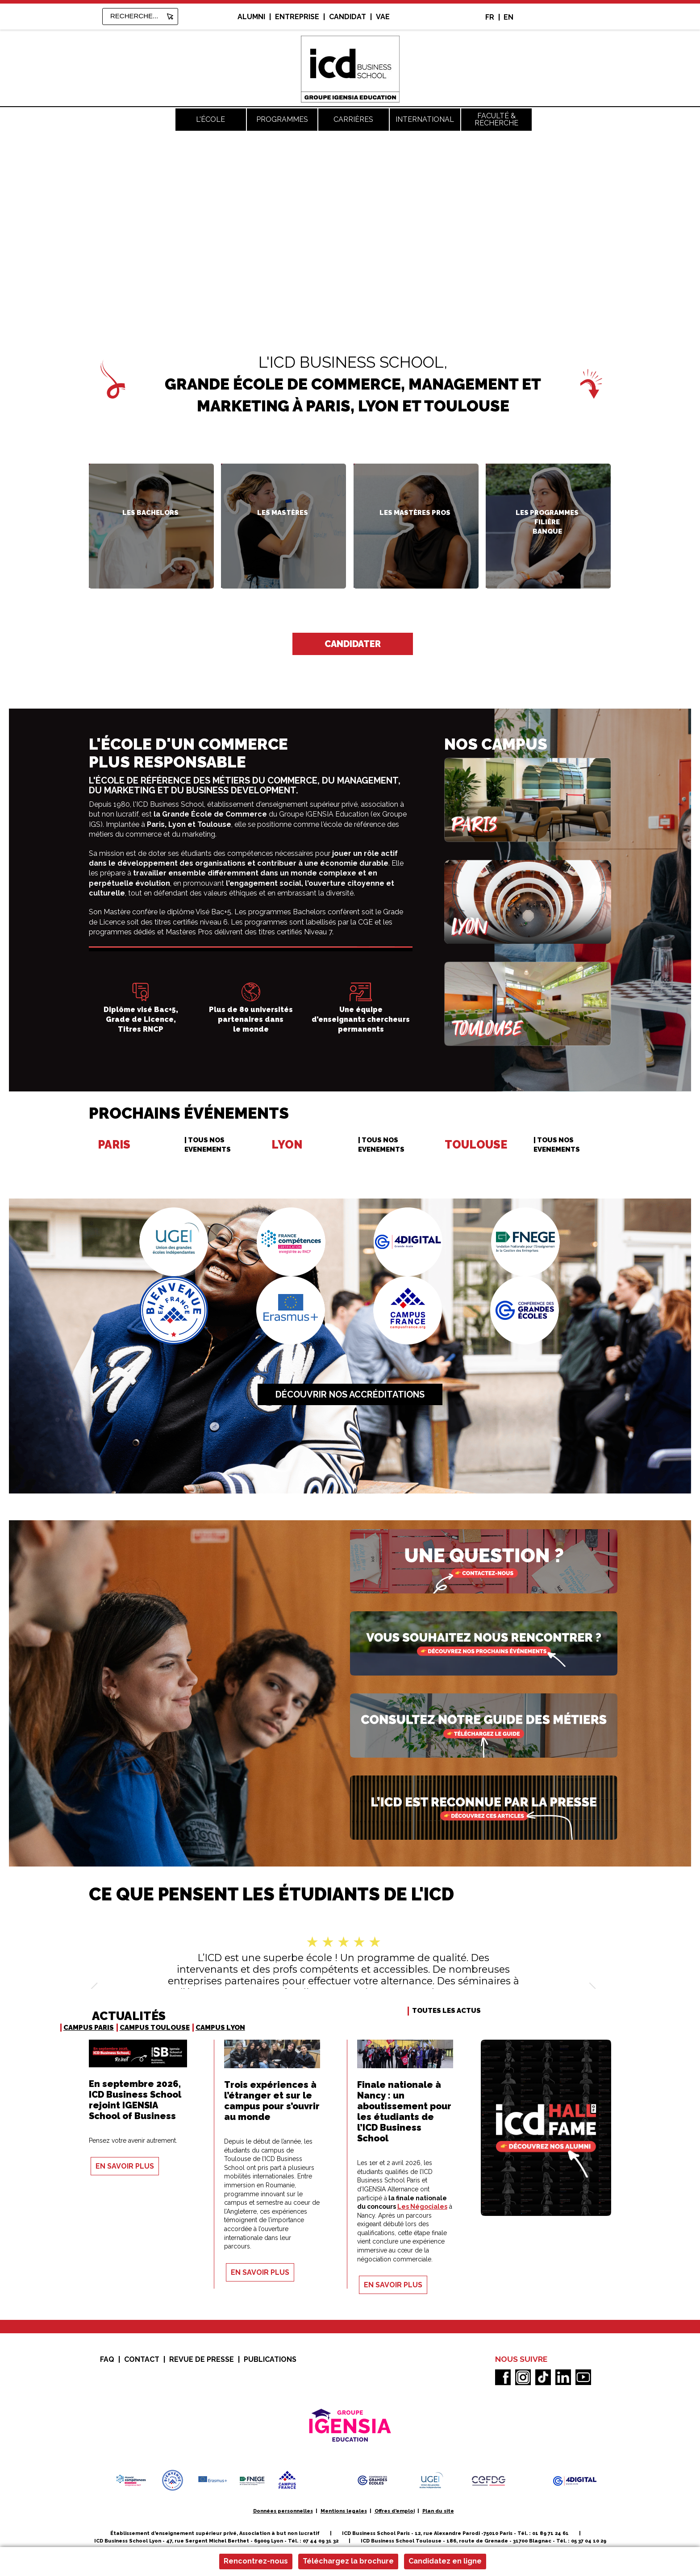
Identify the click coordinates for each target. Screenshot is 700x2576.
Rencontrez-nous (256, 2561)
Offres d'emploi (395, 2511)
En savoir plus (125, 2166)
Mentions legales (344, 2511)
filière (547, 522)
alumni (251, 17)
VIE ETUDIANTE (381, 2153)
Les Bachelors (150, 513)
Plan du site (438, 2511)
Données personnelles (283, 2511)
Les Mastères (282, 513)
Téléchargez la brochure (348, 2561)
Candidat (347, 17)
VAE (383, 17)
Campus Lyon (220, 2028)
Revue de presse (201, 2359)
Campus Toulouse (155, 2028)
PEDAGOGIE (108, 2131)
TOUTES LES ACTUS (446, 2011)
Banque (547, 531)
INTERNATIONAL (249, 2132)
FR (489, 17)
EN (508, 17)
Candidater (353, 644)
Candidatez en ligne (445, 2561)
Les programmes (547, 513)
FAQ (107, 2359)
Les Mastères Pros (414, 513)
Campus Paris (88, 2028)
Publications (270, 2359)
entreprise (297, 17)
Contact (141, 2359)
